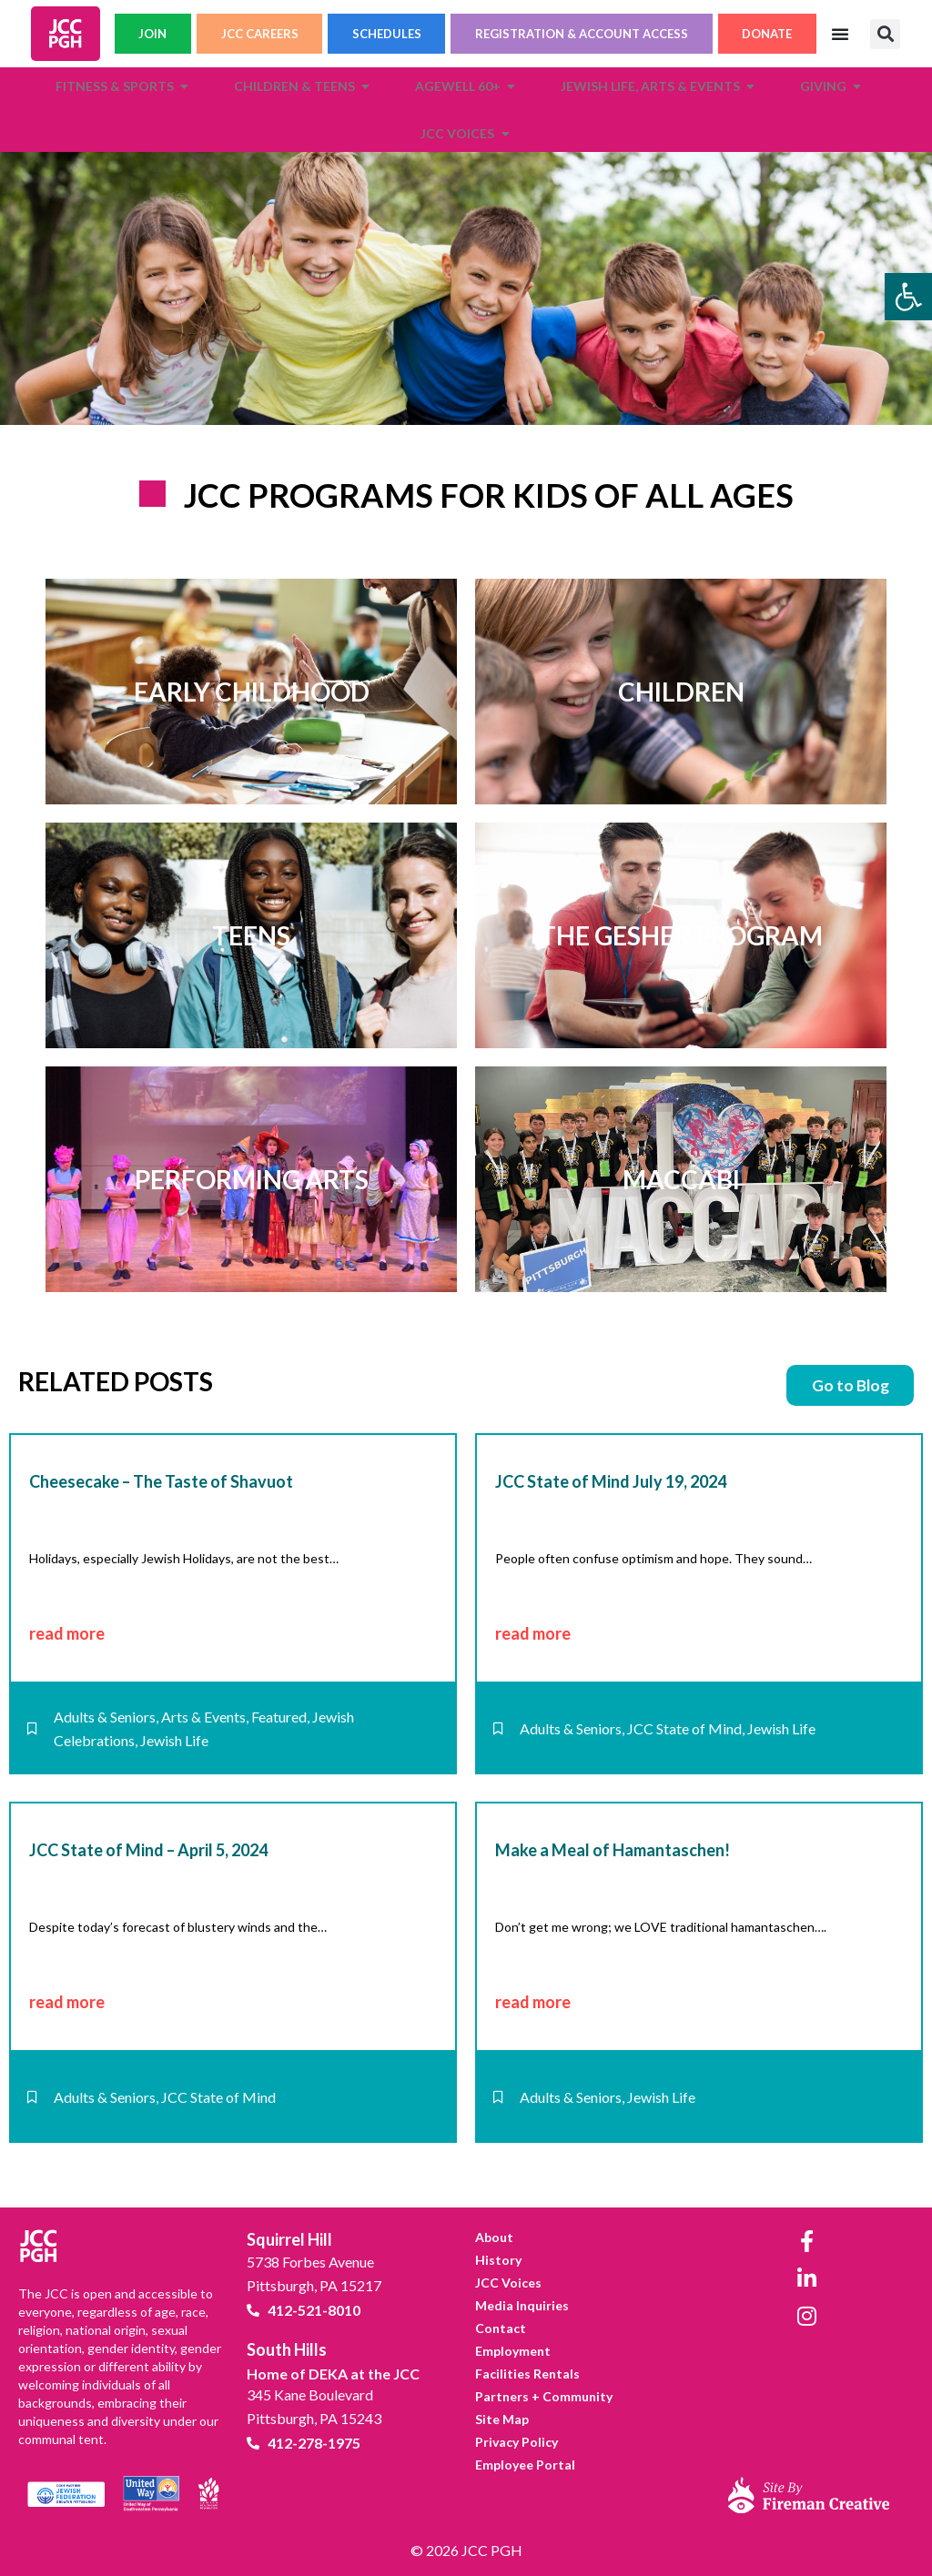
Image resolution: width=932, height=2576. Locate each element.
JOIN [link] (152, 37)
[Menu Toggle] (840, 37)
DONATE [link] (767, 37)
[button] (885, 38)
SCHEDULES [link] (386, 37)
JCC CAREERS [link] (260, 37)
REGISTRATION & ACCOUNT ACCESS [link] (581, 37)
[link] (908, 296)
